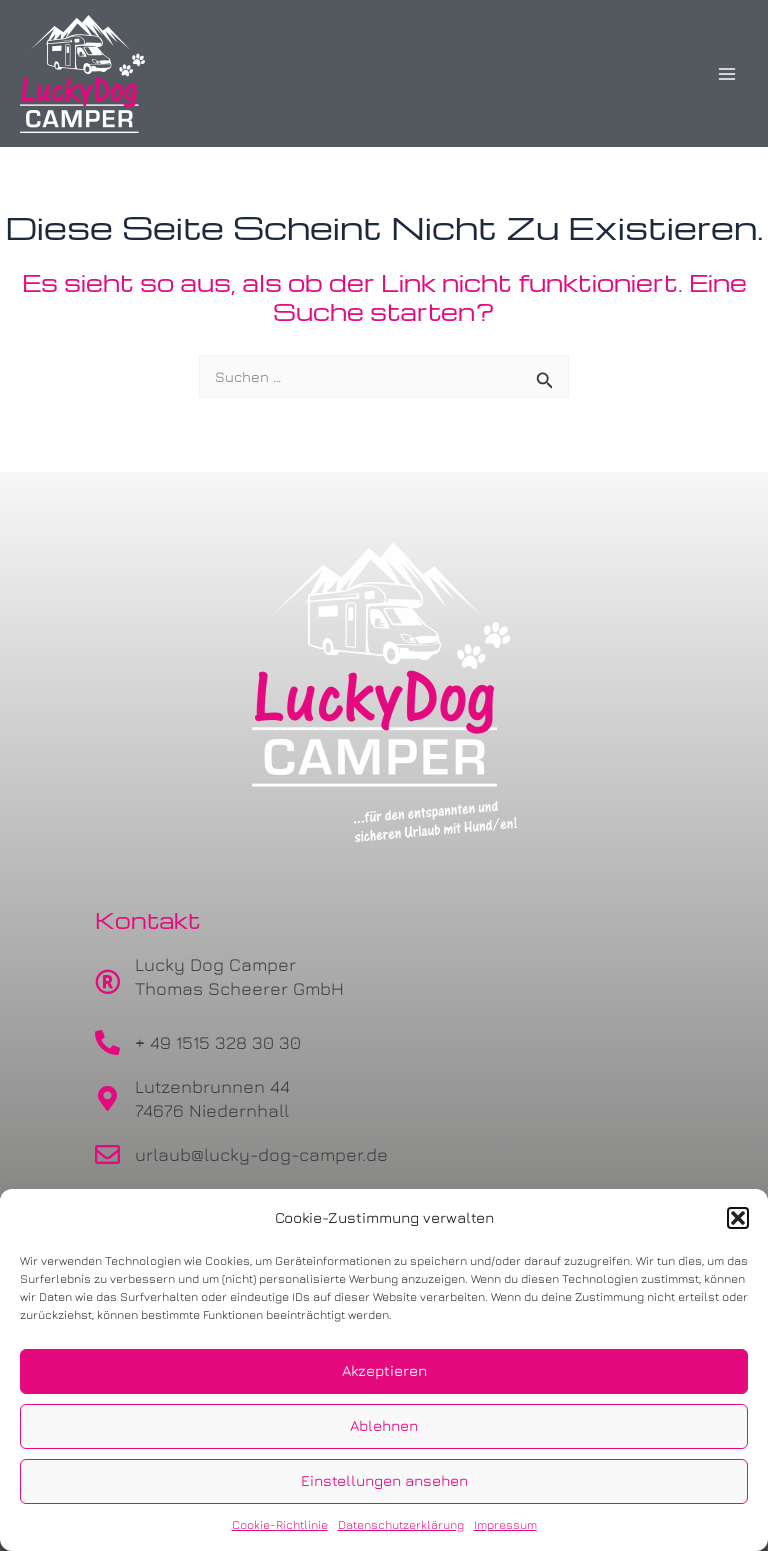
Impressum (505, 1524)
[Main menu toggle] (727, 74)
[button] (738, 1218)
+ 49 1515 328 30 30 (218, 1042)
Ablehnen (384, 1425)
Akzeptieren (384, 1370)
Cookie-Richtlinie (280, 1524)
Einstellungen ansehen (384, 1480)
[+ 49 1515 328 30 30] (107, 1042)
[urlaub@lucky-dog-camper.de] (107, 1154)
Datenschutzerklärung (401, 1524)
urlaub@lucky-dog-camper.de (261, 1154)
